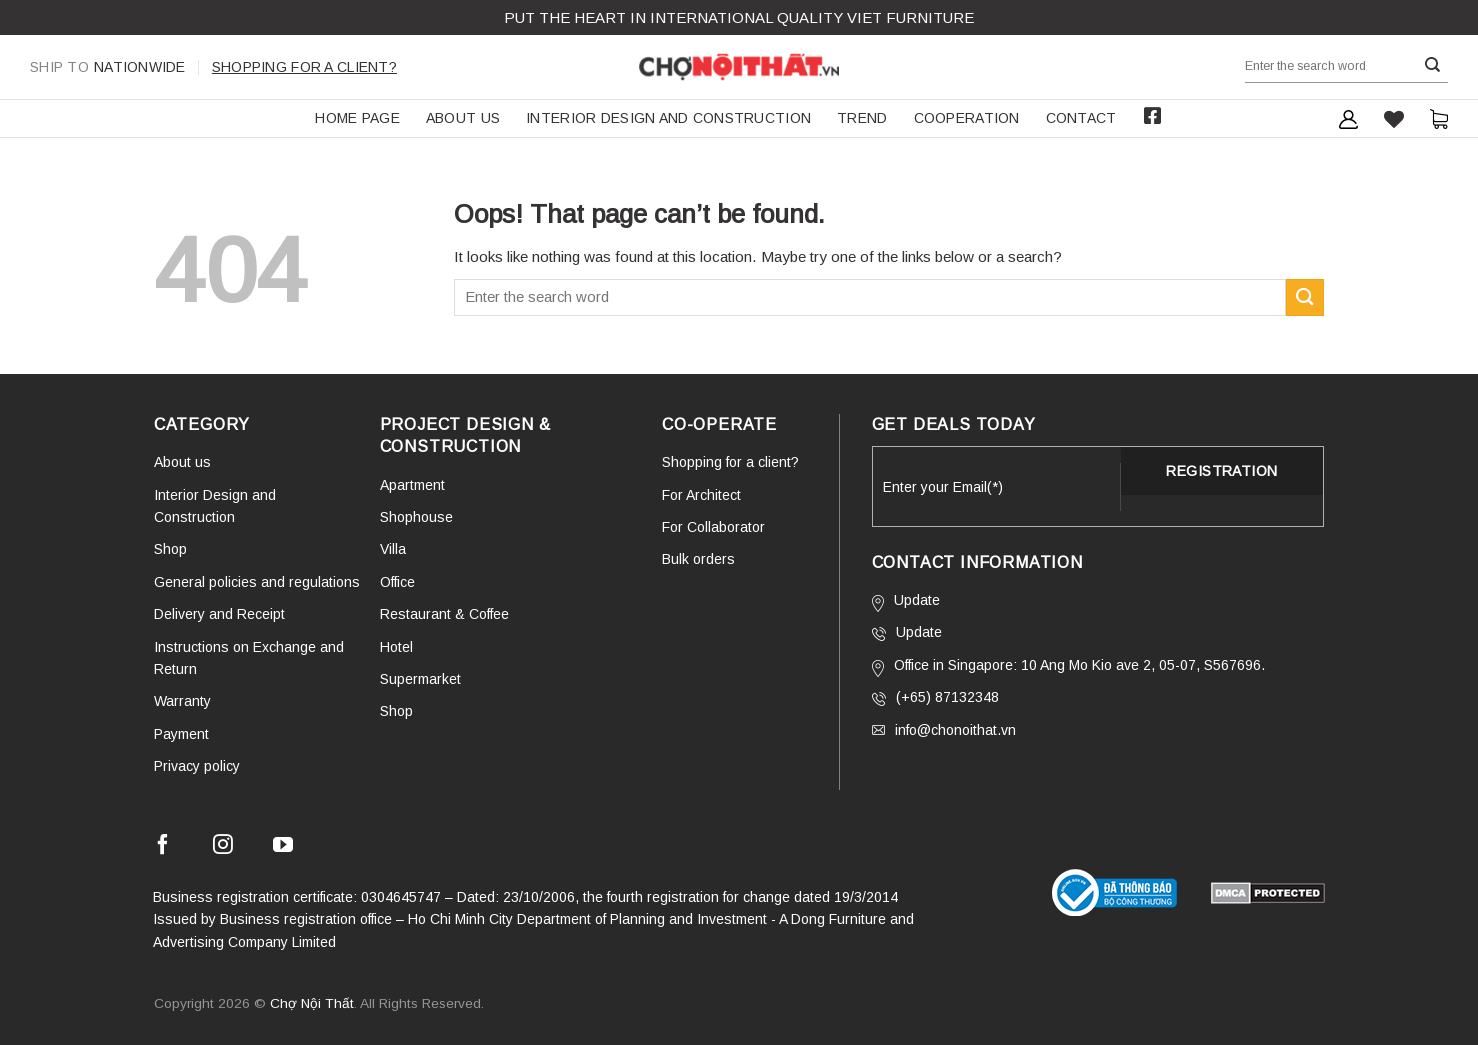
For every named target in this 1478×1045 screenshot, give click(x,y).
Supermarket (420, 679)
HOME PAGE (357, 118)
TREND (862, 118)
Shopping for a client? (304, 67)
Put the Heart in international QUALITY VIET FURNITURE (739, 17)
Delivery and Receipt (219, 614)
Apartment (412, 485)
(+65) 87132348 (935, 697)
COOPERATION (967, 118)
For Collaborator (713, 527)
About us (463, 118)
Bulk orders (698, 559)
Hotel (396, 647)
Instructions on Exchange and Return (249, 658)
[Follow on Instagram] (223, 847)
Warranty (182, 701)
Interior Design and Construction (668, 118)
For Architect (701, 495)
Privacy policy (197, 766)
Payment (181, 734)
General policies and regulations (257, 582)
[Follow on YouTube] (283, 847)
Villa (393, 549)
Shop (170, 549)
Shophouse (416, 517)
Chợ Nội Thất (312, 1003)
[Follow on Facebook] (163, 847)
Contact (1081, 118)
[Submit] (1433, 65)
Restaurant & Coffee (444, 614)
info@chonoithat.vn (944, 730)
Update (906, 602)
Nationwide (108, 67)
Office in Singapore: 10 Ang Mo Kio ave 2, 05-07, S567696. (1068, 667)
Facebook (1153, 116)
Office (397, 582)
